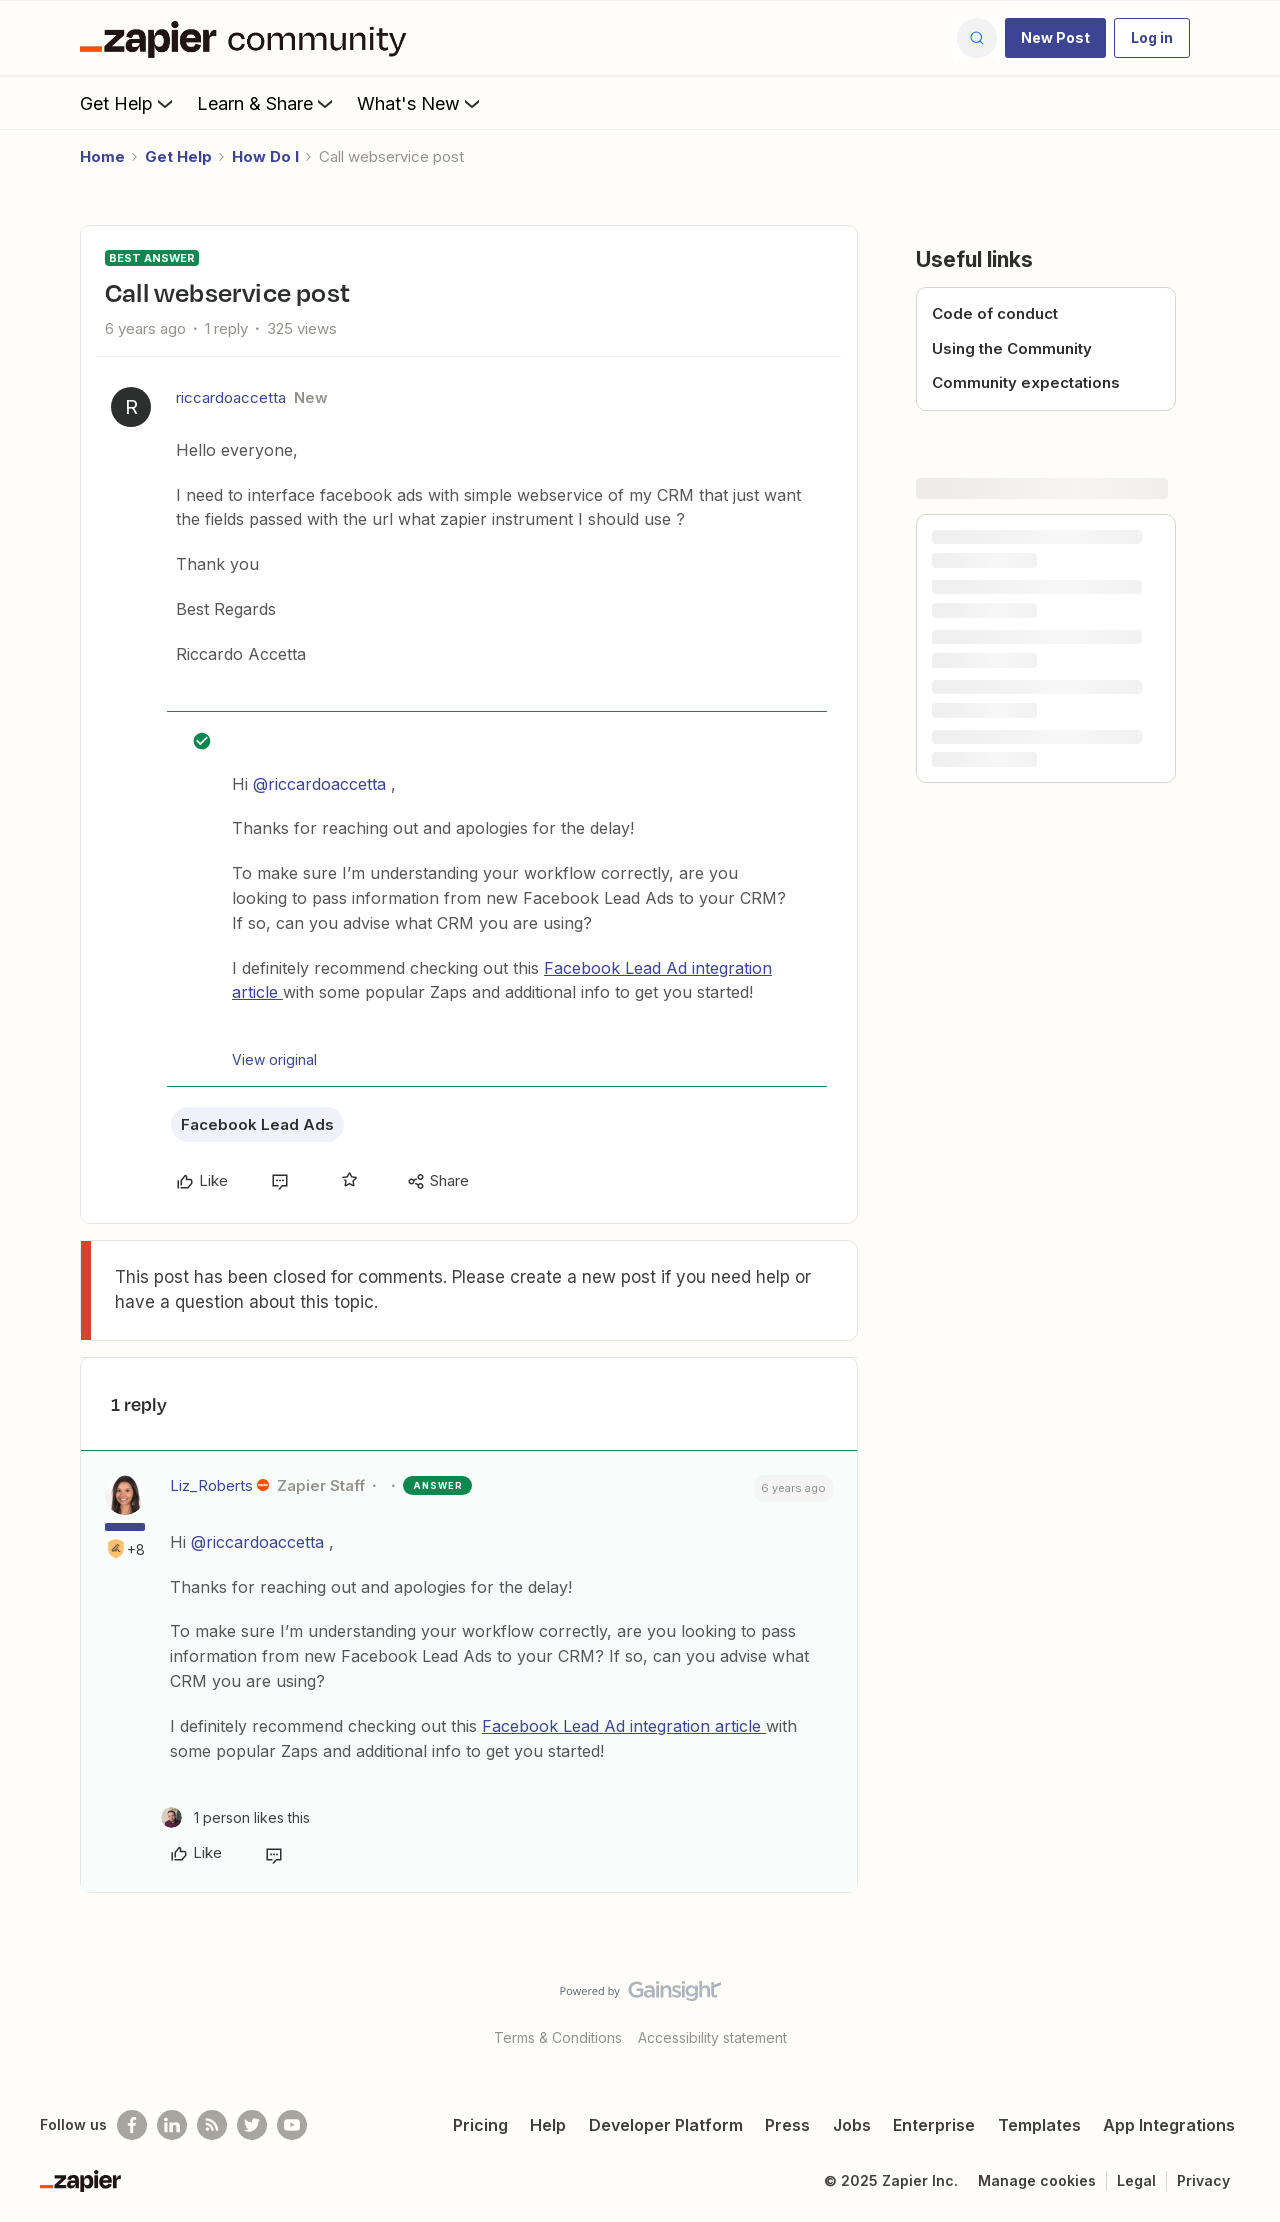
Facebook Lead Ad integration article (624, 1726)
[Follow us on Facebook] (132, 2125)
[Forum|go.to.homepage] (248, 38)
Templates (1039, 2125)
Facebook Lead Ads (257, 1124)
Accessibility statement (712, 2037)
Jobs (852, 2125)
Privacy (1203, 2180)
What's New (420, 103)
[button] (1055, 38)
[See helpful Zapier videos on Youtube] (292, 2125)
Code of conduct (995, 313)
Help (548, 2125)
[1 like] (235, 1817)
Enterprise (934, 2125)
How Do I (265, 156)
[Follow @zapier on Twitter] (252, 2125)
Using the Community (1012, 348)
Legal (1136, 2180)
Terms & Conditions (558, 2037)
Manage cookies (1037, 2180)
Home (102, 156)
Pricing (480, 2125)
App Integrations (1169, 2125)
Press (787, 2125)
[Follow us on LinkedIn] (172, 2125)
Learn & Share (267, 103)
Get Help (128, 103)
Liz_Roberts (211, 1485)
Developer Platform (666, 2125)
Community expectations (1026, 382)
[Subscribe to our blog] (212, 2125)
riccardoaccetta (231, 397)
